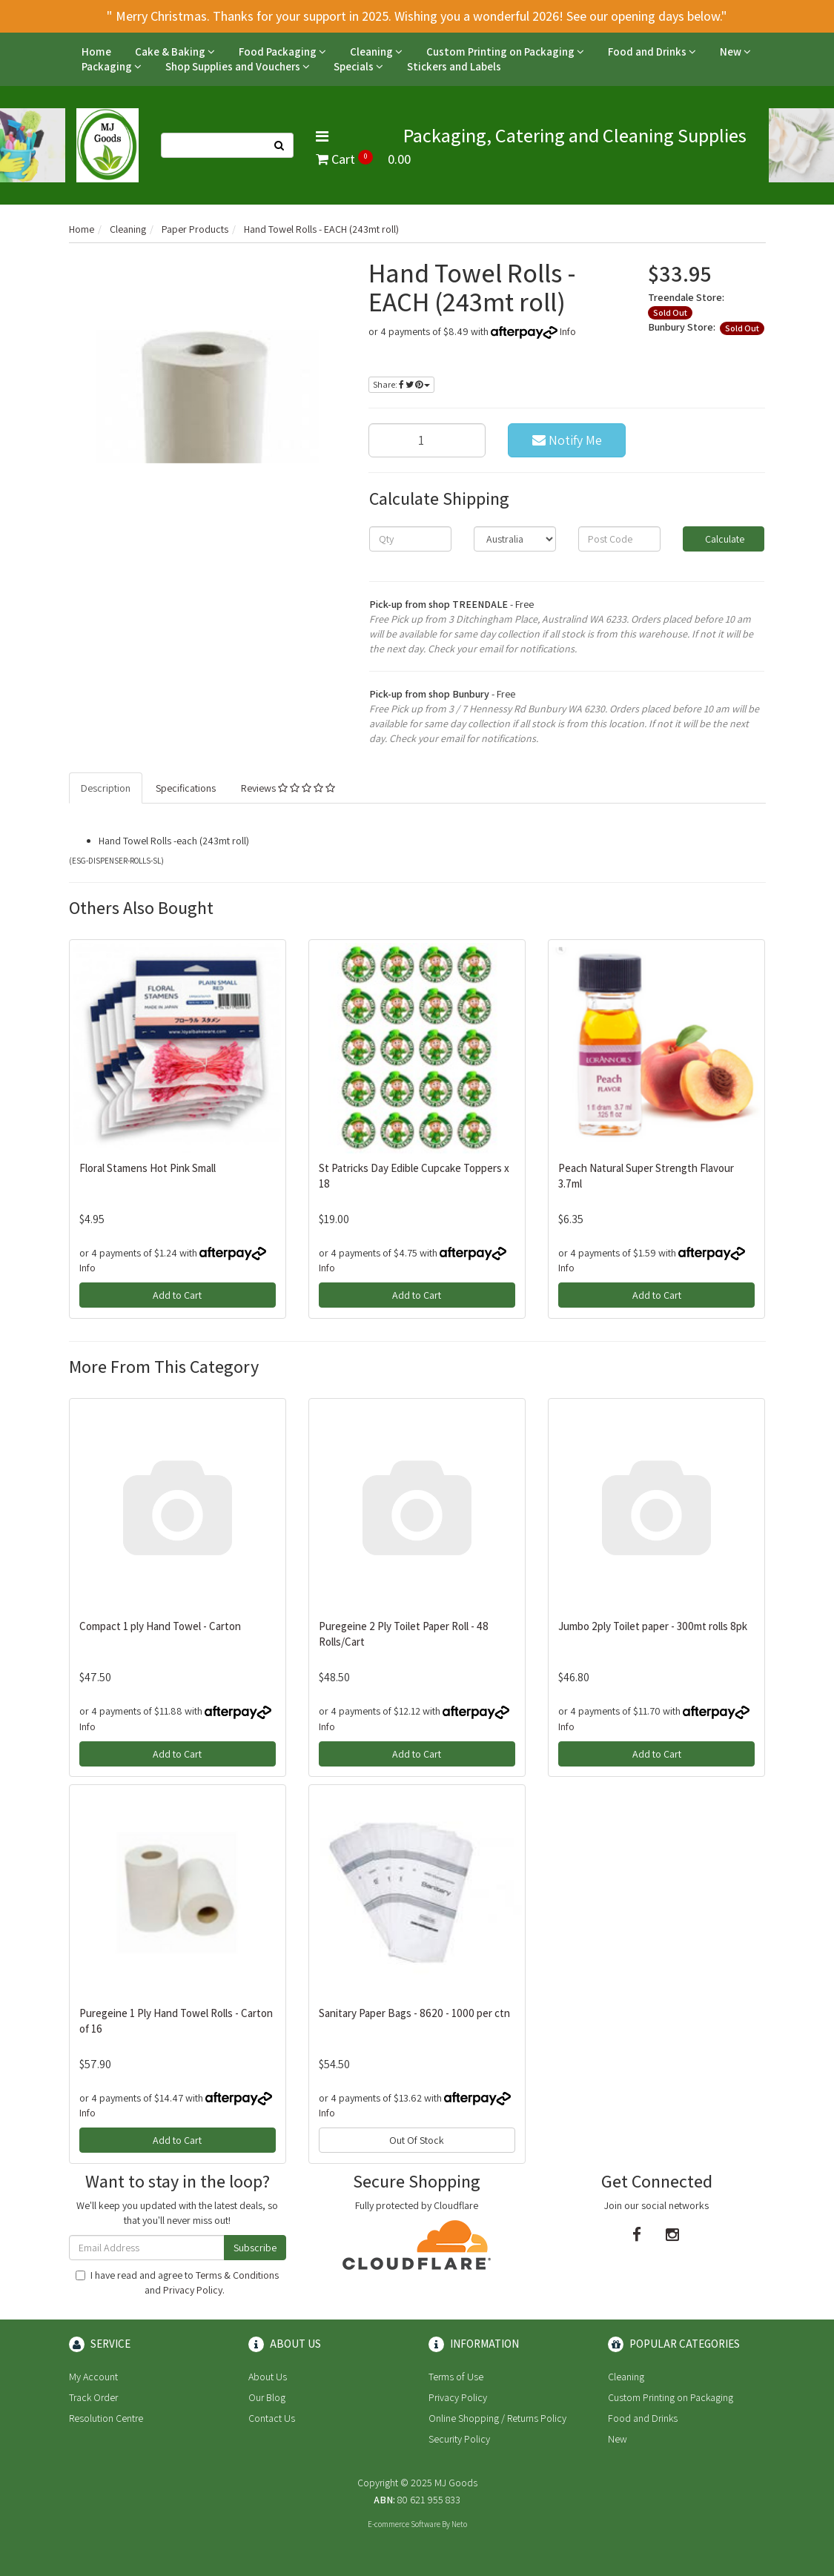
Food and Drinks (652, 51)
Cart (363, 159)
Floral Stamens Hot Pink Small (147, 1168)
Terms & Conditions (237, 2275)
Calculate (723, 539)
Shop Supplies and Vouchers (237, 66)
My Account (93, 2376)
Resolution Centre (106, 2418)
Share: (401, 384)
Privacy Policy (192, 2290)
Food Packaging (282, 51)
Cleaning (376, 51)
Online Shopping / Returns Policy (497, 2418)
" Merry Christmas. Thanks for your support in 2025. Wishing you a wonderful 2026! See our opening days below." (417, 15)
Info (568, 331)
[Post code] (619, 539)
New (735, 51)
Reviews (288, 788)
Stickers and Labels (454, 66)
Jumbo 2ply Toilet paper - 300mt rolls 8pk (652, 1626)
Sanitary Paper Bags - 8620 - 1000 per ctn (414, 2013)
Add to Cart (177, 1295)
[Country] (515, 539)
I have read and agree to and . (177, 2282)
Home (96, 51)
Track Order (93, 2397)
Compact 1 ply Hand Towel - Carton (160, 1626)
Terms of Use (455, 2376)
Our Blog (266, 2397)
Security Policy (459, 2439)
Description (105, 788)
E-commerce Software (404, 2524)
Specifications (186, 788)
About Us (267, 2376)
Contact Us (271, 2418)
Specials (358, 66)
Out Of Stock (416, 2140)
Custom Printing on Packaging (505, 51)
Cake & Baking (175, 51)
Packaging (112, 66)
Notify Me (567, 439)
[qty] (410, 539)
